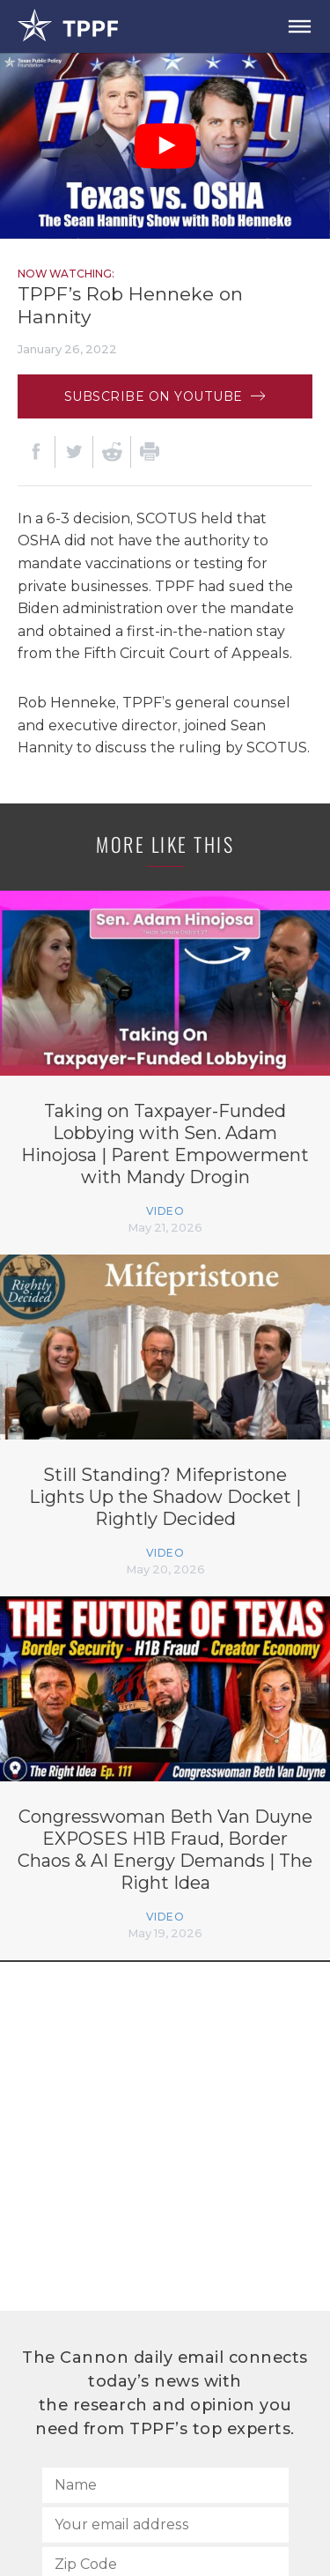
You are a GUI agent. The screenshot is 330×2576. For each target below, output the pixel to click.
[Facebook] (36, 452)
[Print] (149, 452)
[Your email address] (165, 2525)
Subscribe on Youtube (165, 396)
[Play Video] (165, 146)
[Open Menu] (299, 26)
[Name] (165, 2485)
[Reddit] (111, 452)
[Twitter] (73, 452)
